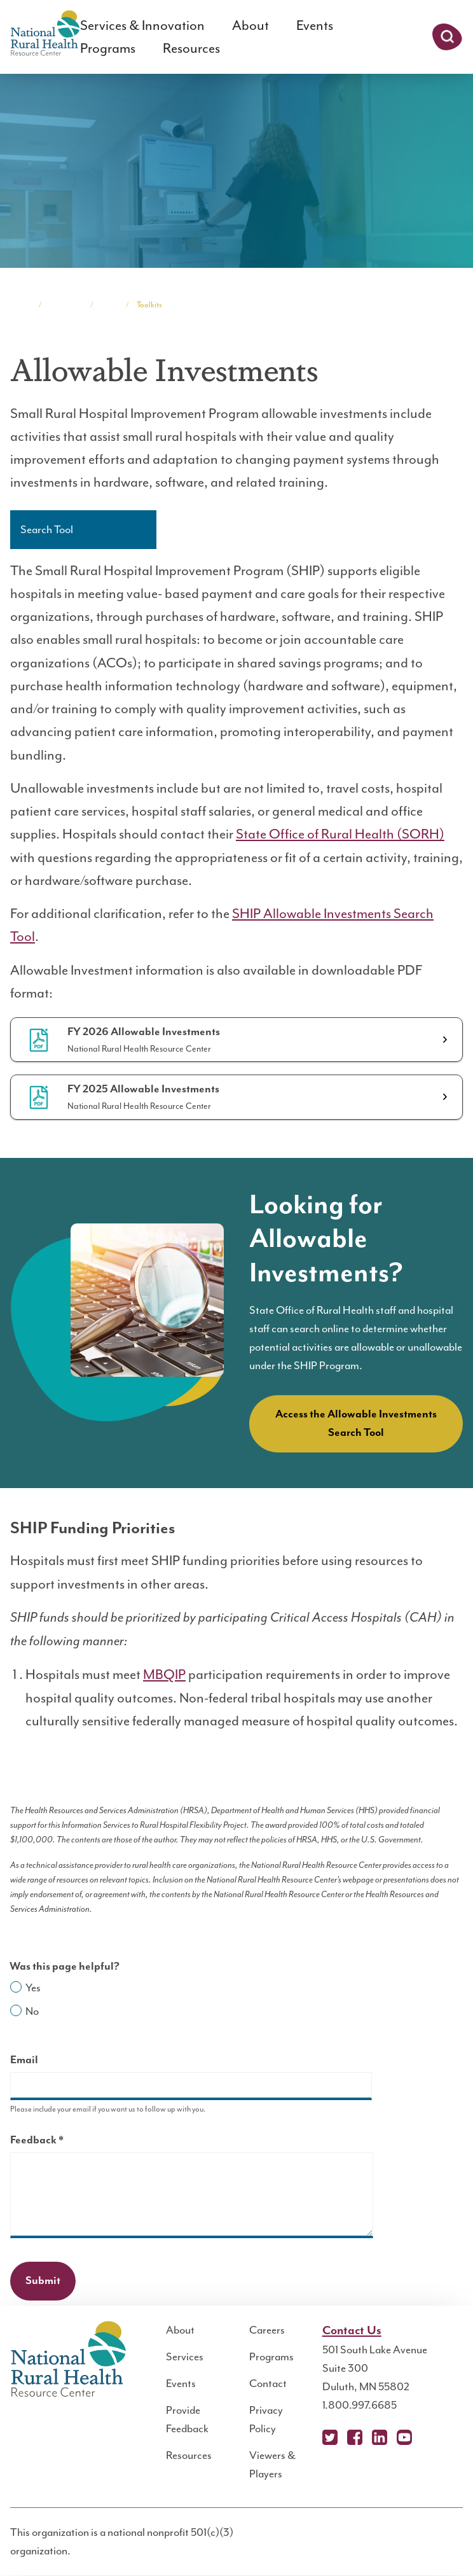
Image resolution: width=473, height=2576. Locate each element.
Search (447, 37)
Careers (267, 2330)
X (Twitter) (330, 2437)
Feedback (59, 2142)
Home (20, 305)
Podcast (429, 2437)
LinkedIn (379, 2437)
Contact (268, 2383)
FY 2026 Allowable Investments (143, 1032)
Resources (191, 48)
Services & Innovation (142, 25)
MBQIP (164, 1674)
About (250, 25)
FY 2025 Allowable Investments (143, 1089)
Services (184, 2357)
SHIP (109, 305)
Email (24, 2060)
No (32, 2011)
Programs (107, 48)
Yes (33, 1988)
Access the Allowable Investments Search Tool (356, 1423)
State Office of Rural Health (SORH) (340, 834)
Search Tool (46, 529)
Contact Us (351, 2330)
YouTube (404, 2437)
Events (314, 25)
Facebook (354, 2437)
